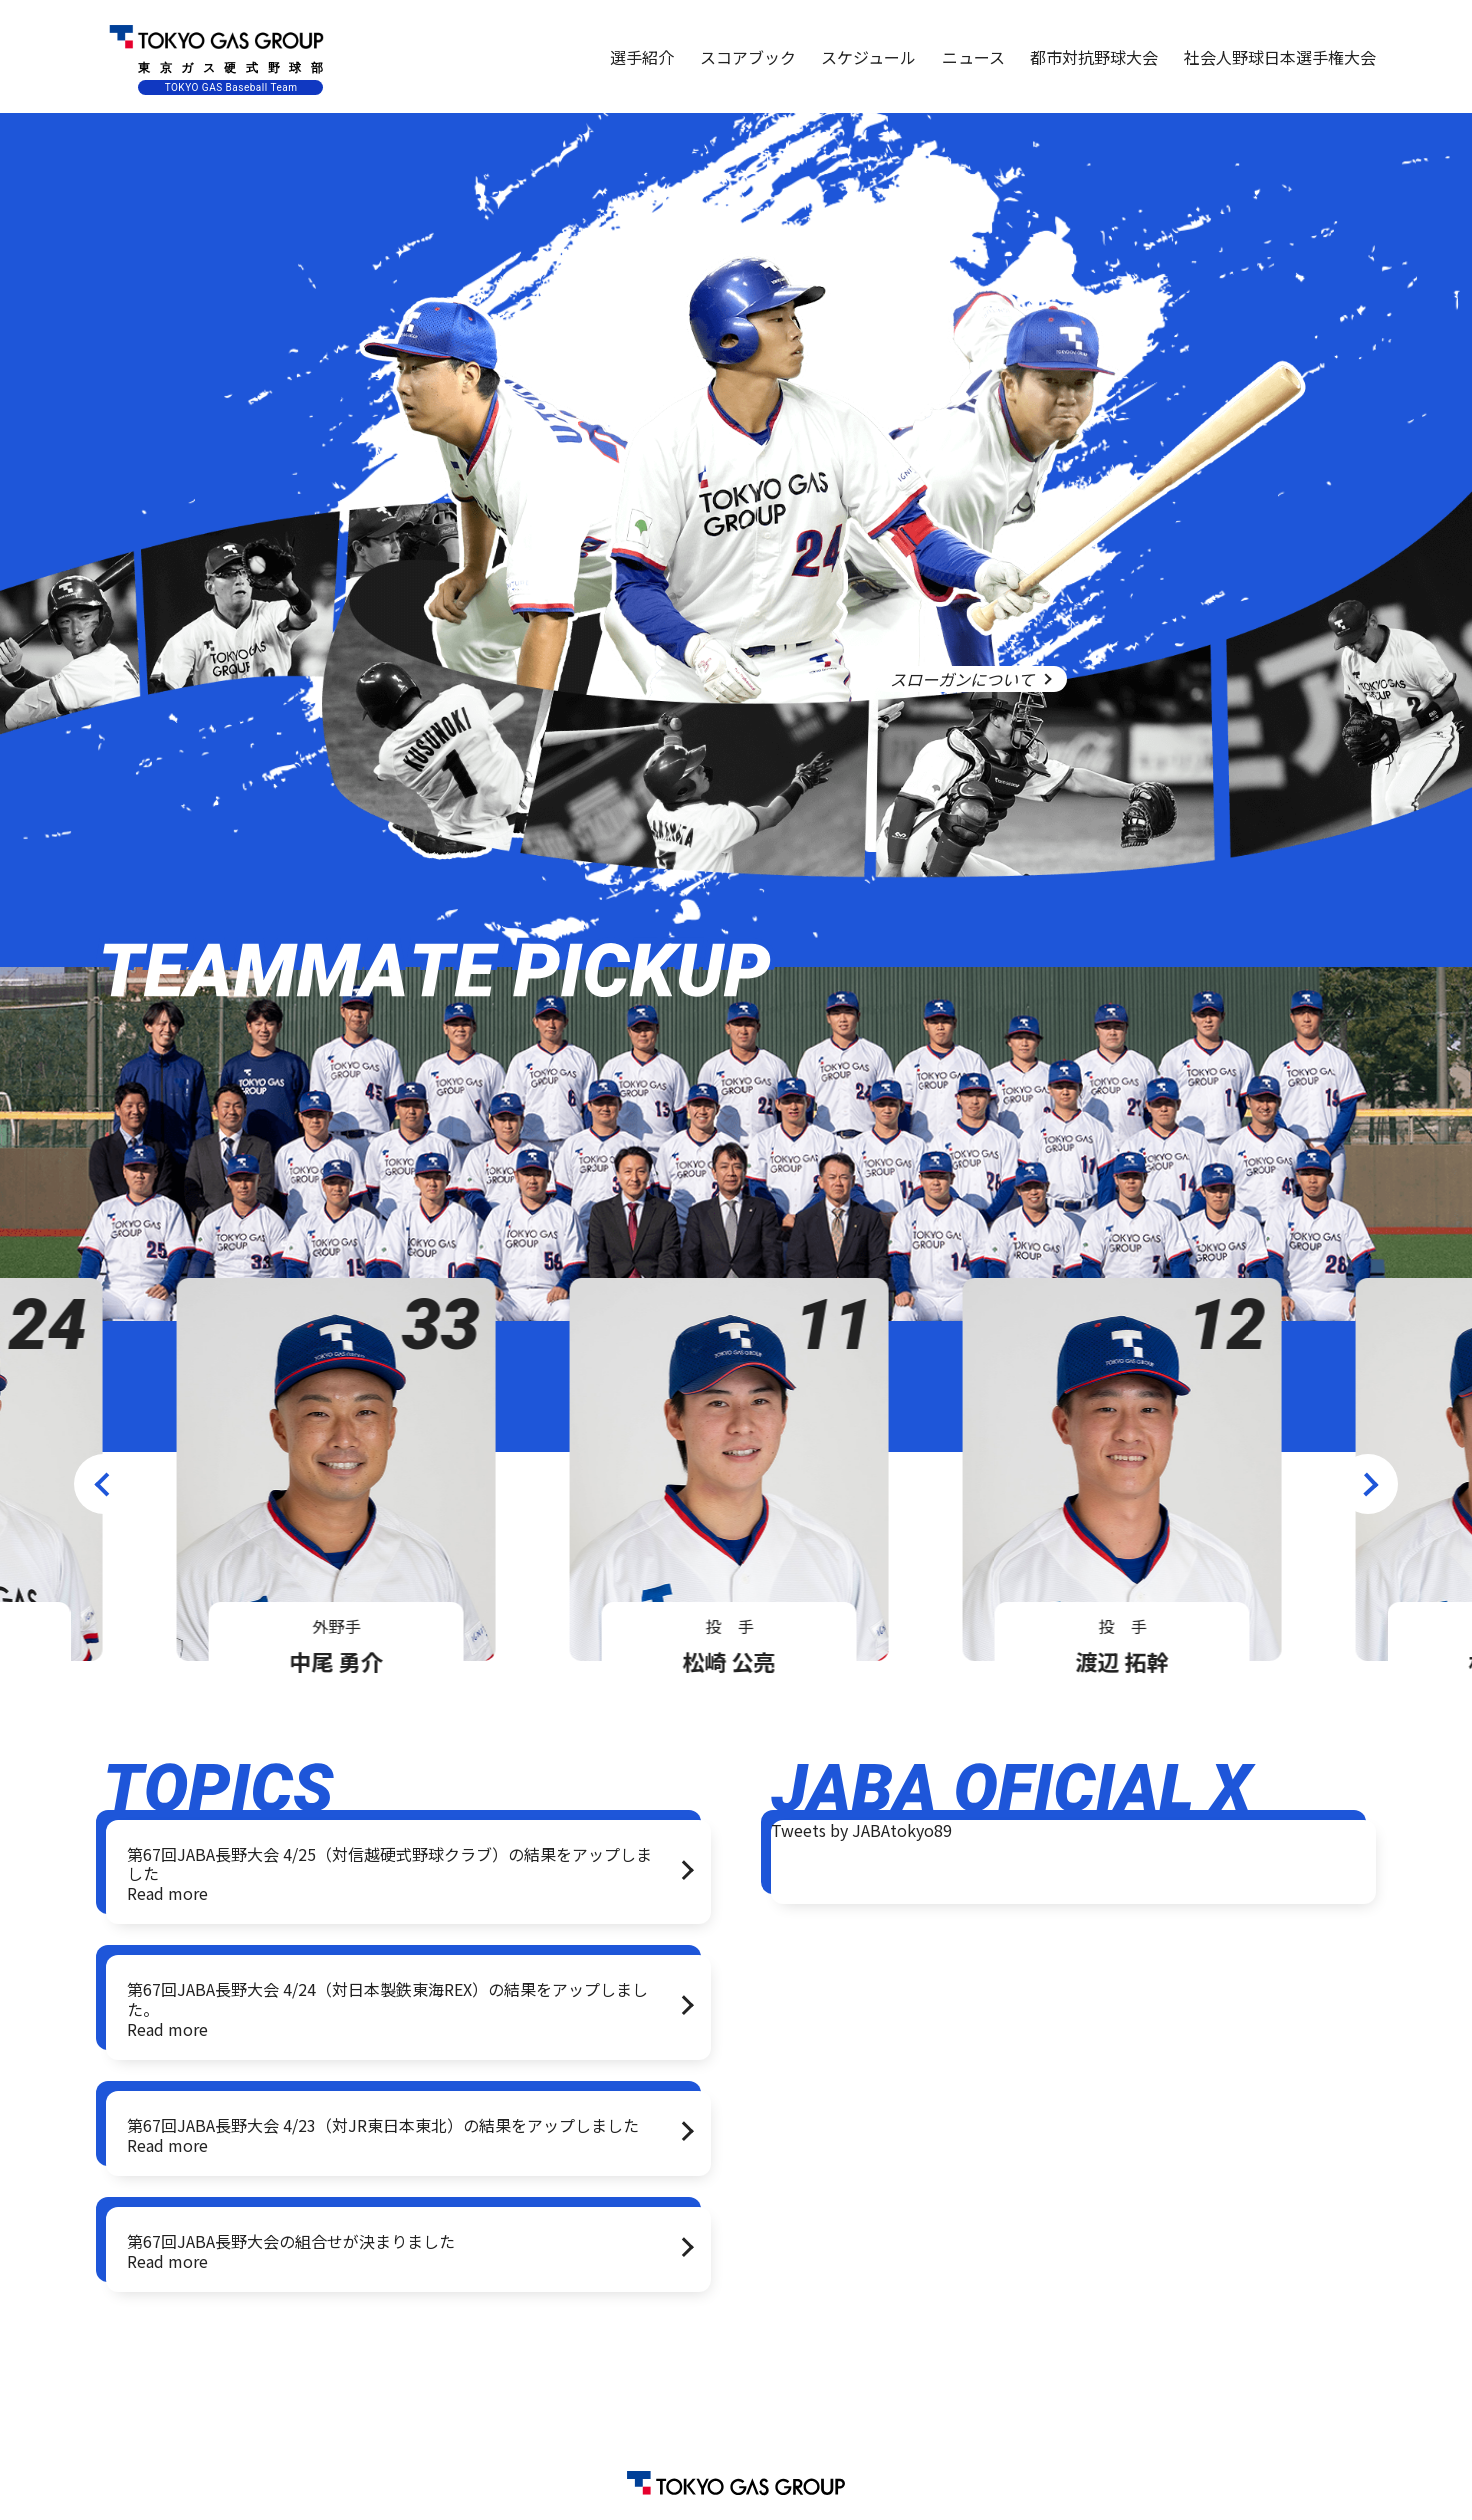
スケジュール (868, 57)
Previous (104, 1484)
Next (1368, 1484)
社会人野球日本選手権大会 (1280, 57)
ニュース (973, 57)
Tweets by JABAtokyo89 (861, 1830)
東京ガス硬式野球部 (216, 56)
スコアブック (748, 57)
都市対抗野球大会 (1094, 57)
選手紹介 (642, 57)
